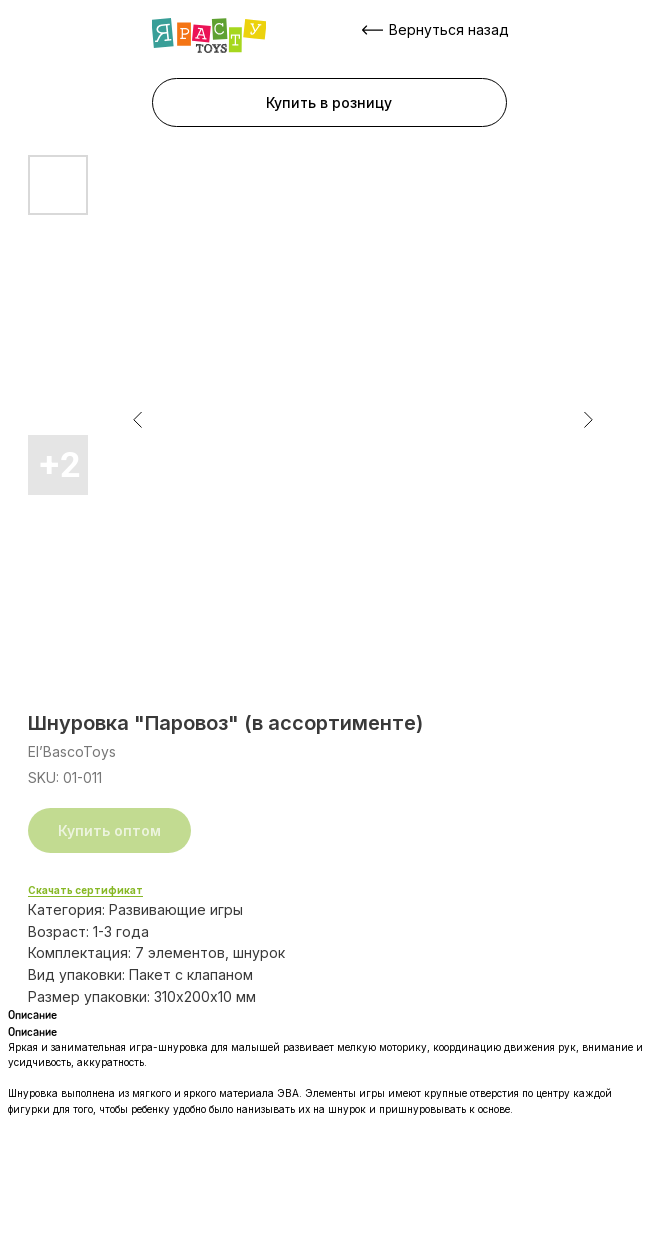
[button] (329, 102)
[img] (209, 35)
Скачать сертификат (85, 890)
